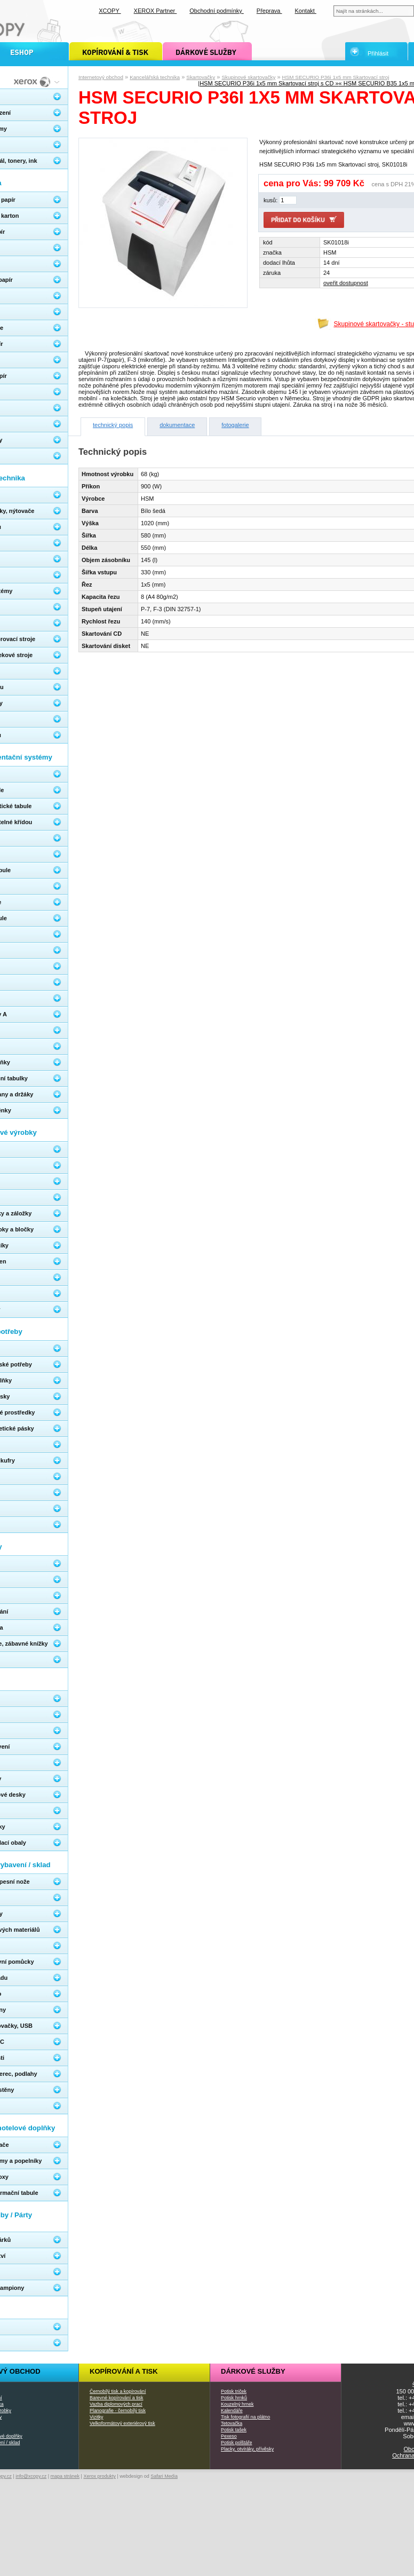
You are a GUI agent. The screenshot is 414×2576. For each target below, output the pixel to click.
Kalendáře (232, 2410)
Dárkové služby (253, 2371)
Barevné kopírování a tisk (117, 2397)
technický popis (113, 425)
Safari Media (164, 2476)
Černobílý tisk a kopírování (118, 2391)
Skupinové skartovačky (248, 77)
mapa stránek (65, 2476)
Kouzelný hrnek (237, 2404)
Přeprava (269, 10)
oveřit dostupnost (345, 283)
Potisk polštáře (236, 2442)
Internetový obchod (100, 77)
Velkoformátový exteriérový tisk (122, 2423)
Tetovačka (231, 2423)
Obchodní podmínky (216, 10)
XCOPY (110, 10)
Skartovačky (200, 77)
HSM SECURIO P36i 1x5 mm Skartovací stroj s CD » (269, 83)
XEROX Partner (155, 10)
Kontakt (305, 10)
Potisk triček (233, 2391)
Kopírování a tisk (124, 2371)
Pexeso (229, 2436)
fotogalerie (235, 425)
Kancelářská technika (155, 77)
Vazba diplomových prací (116, 2404)
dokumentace (177, 425)
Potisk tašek (233, 2429)
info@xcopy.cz (30, 2476)
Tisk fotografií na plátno (245, 2417)
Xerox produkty (99, 2476)
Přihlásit (378, 53)
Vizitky (97, 2417)
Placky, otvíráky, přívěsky (247, 2449)
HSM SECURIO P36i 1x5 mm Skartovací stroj (335, 77)
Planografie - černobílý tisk (118, 2410)
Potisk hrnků (234, 2397)
